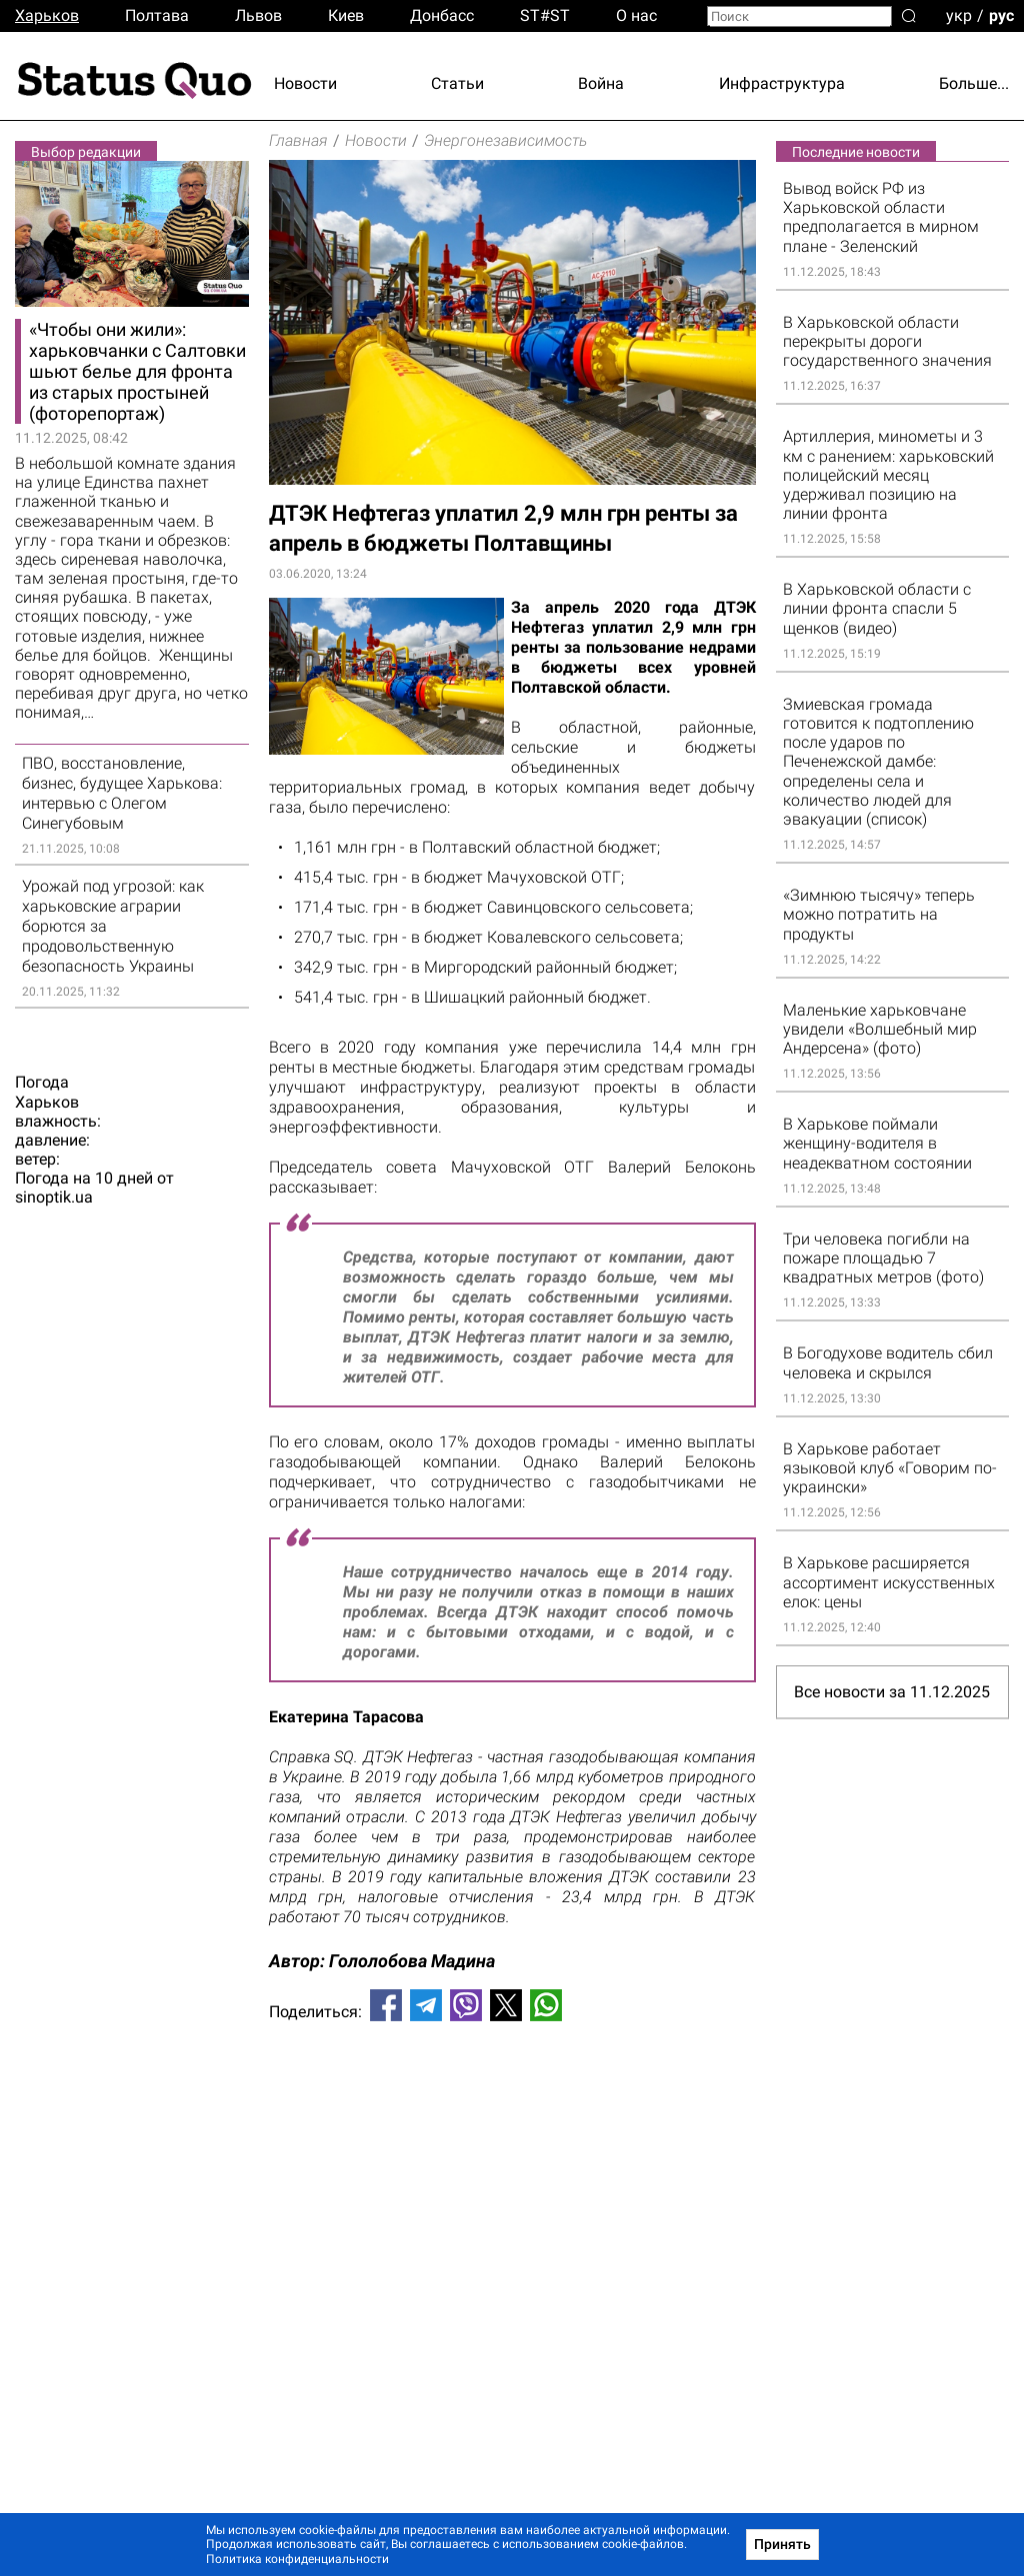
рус (1001, 14)
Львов (258, 15)
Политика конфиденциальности (297, 2559)
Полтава (157, 15)
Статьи (457, 83)
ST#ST (545, 15)
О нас (636, 15)
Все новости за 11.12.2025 (892, 1691)
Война (601, 83)
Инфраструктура (782, 83)
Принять (782, 2544)
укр (959, 14)
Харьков (47, 15)
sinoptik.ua (54, 1198)
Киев (346, 15)
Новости (305, 83)
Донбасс (442, 15)
